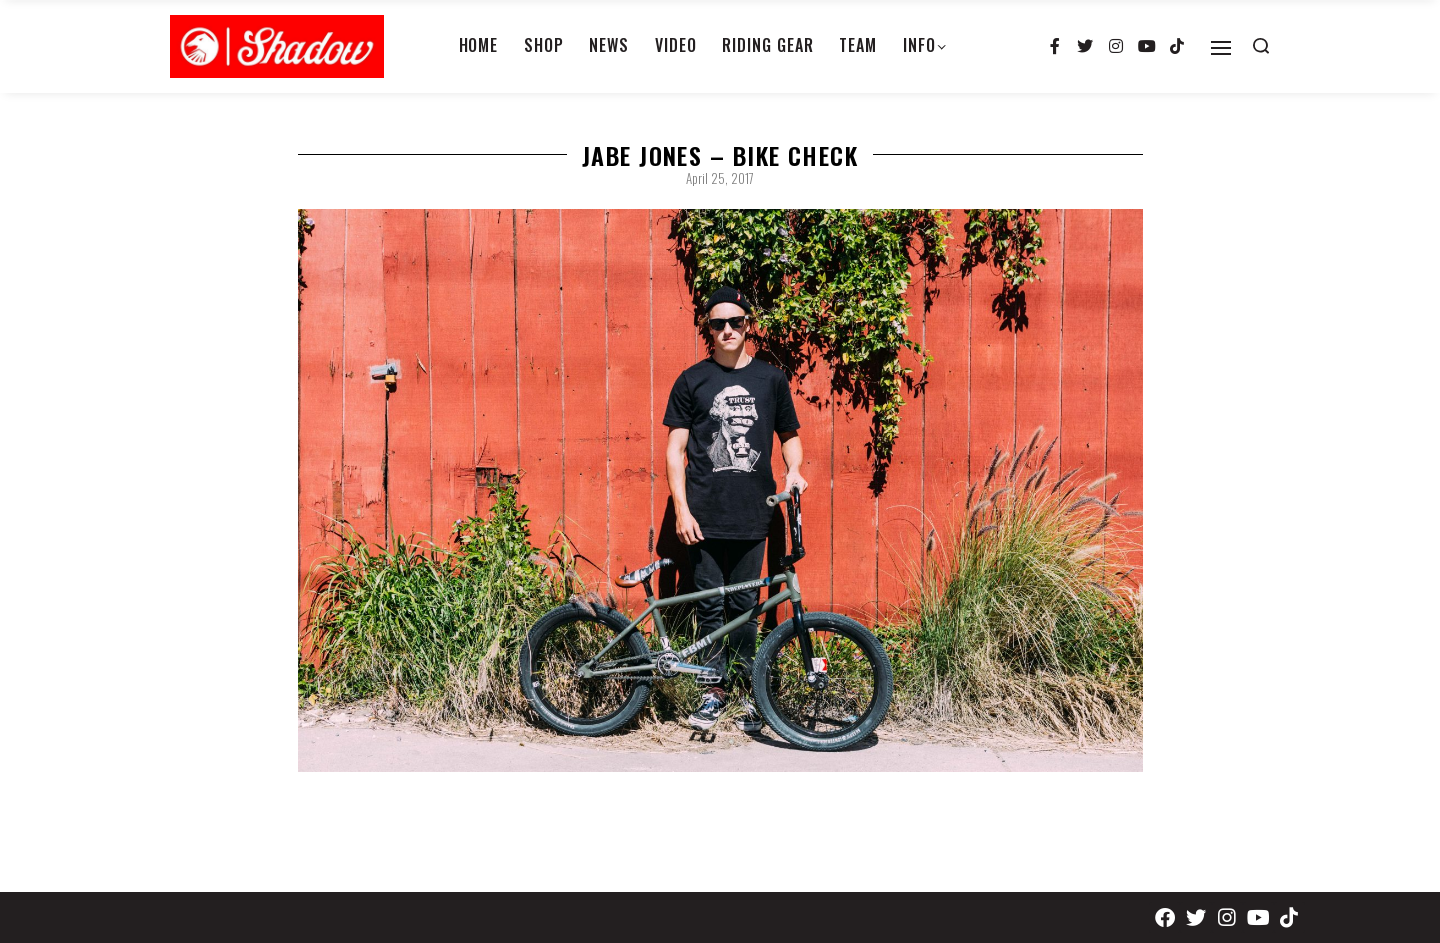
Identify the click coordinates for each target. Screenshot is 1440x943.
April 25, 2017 (720, 178)
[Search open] (1261, 46)
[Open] (1221, 48)
